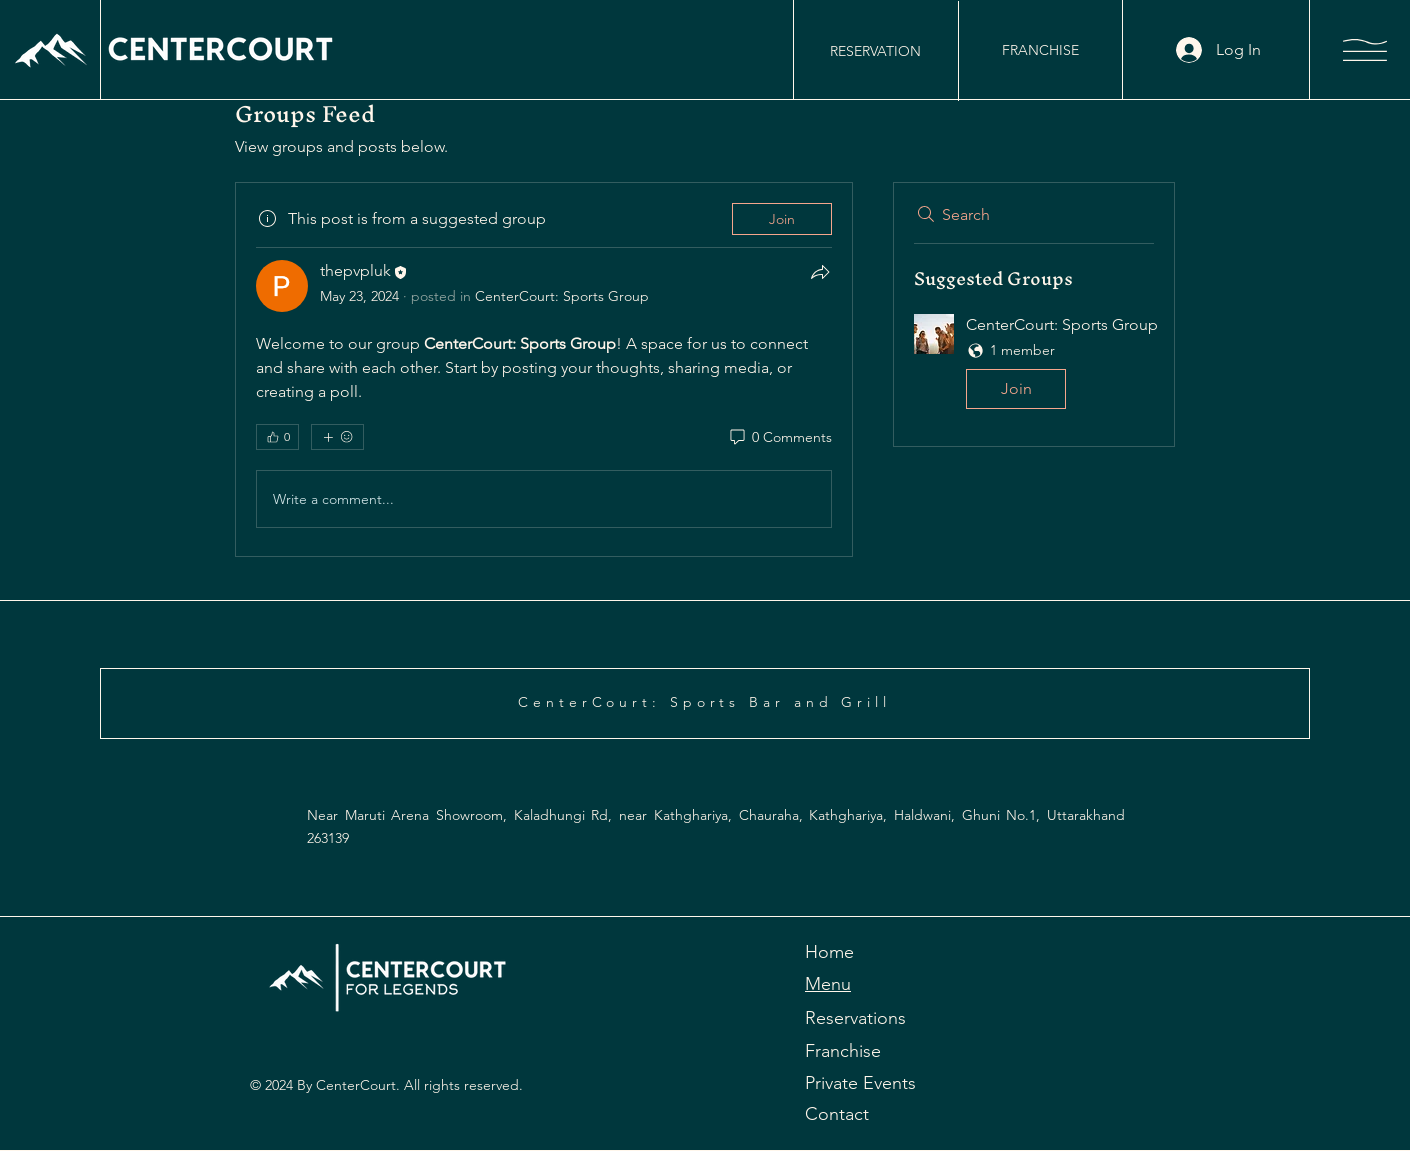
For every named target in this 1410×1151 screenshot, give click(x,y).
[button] (1365, 50)
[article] (544, 369)
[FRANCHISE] (1040, 50)
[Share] (820, 272)
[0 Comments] (779, 438)
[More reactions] (337, 437)
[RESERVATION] (875, 51)
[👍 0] (277, 437)
